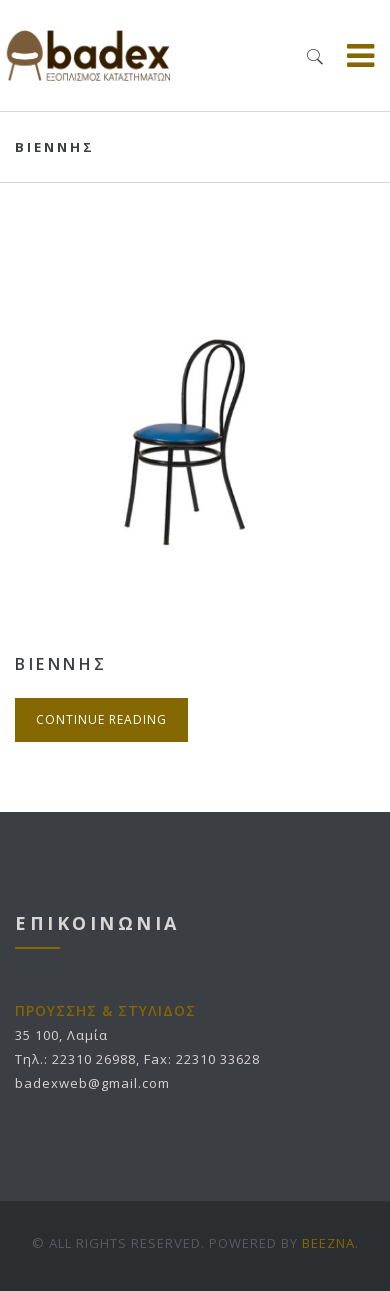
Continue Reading (101, 719)
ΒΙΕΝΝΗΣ (61, 664)
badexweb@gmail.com (92, 1083)
